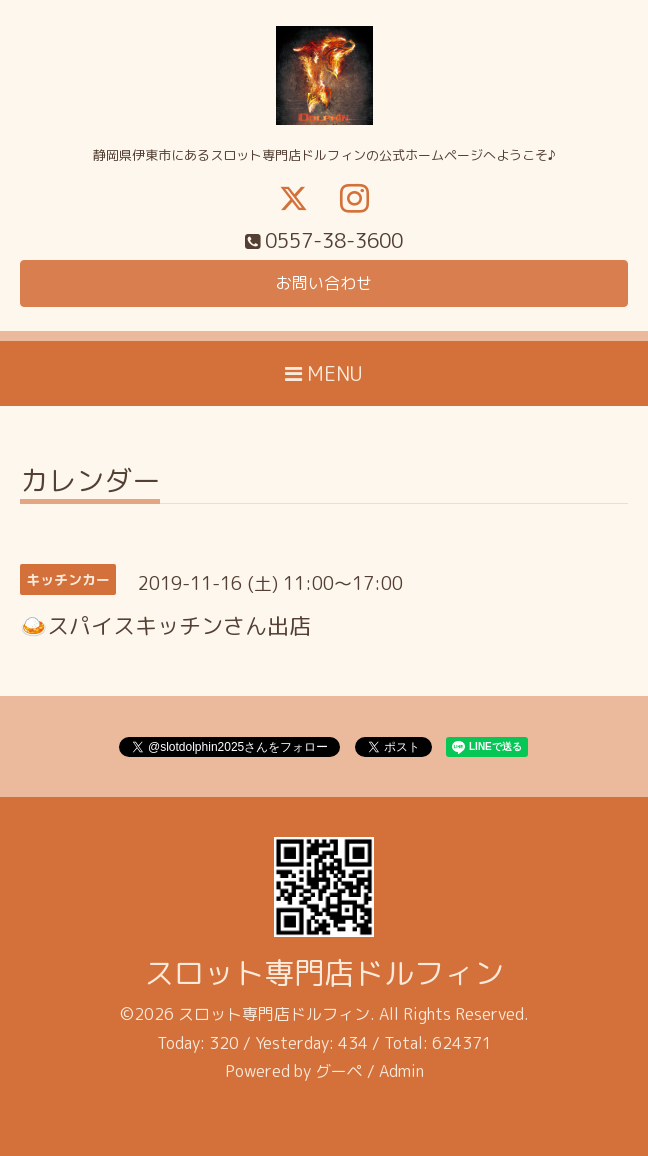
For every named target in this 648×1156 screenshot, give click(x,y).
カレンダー (90, 483)
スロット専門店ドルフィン (324, 973)
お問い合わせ (324, 283)
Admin (401, 1071)
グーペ (339, 1071)
